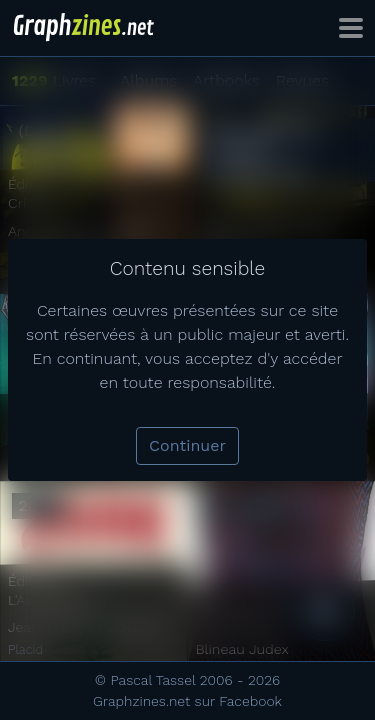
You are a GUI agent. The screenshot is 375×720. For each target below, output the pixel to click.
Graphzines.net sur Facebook (187, 701)
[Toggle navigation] (351, 28)
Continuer (187, 445)
